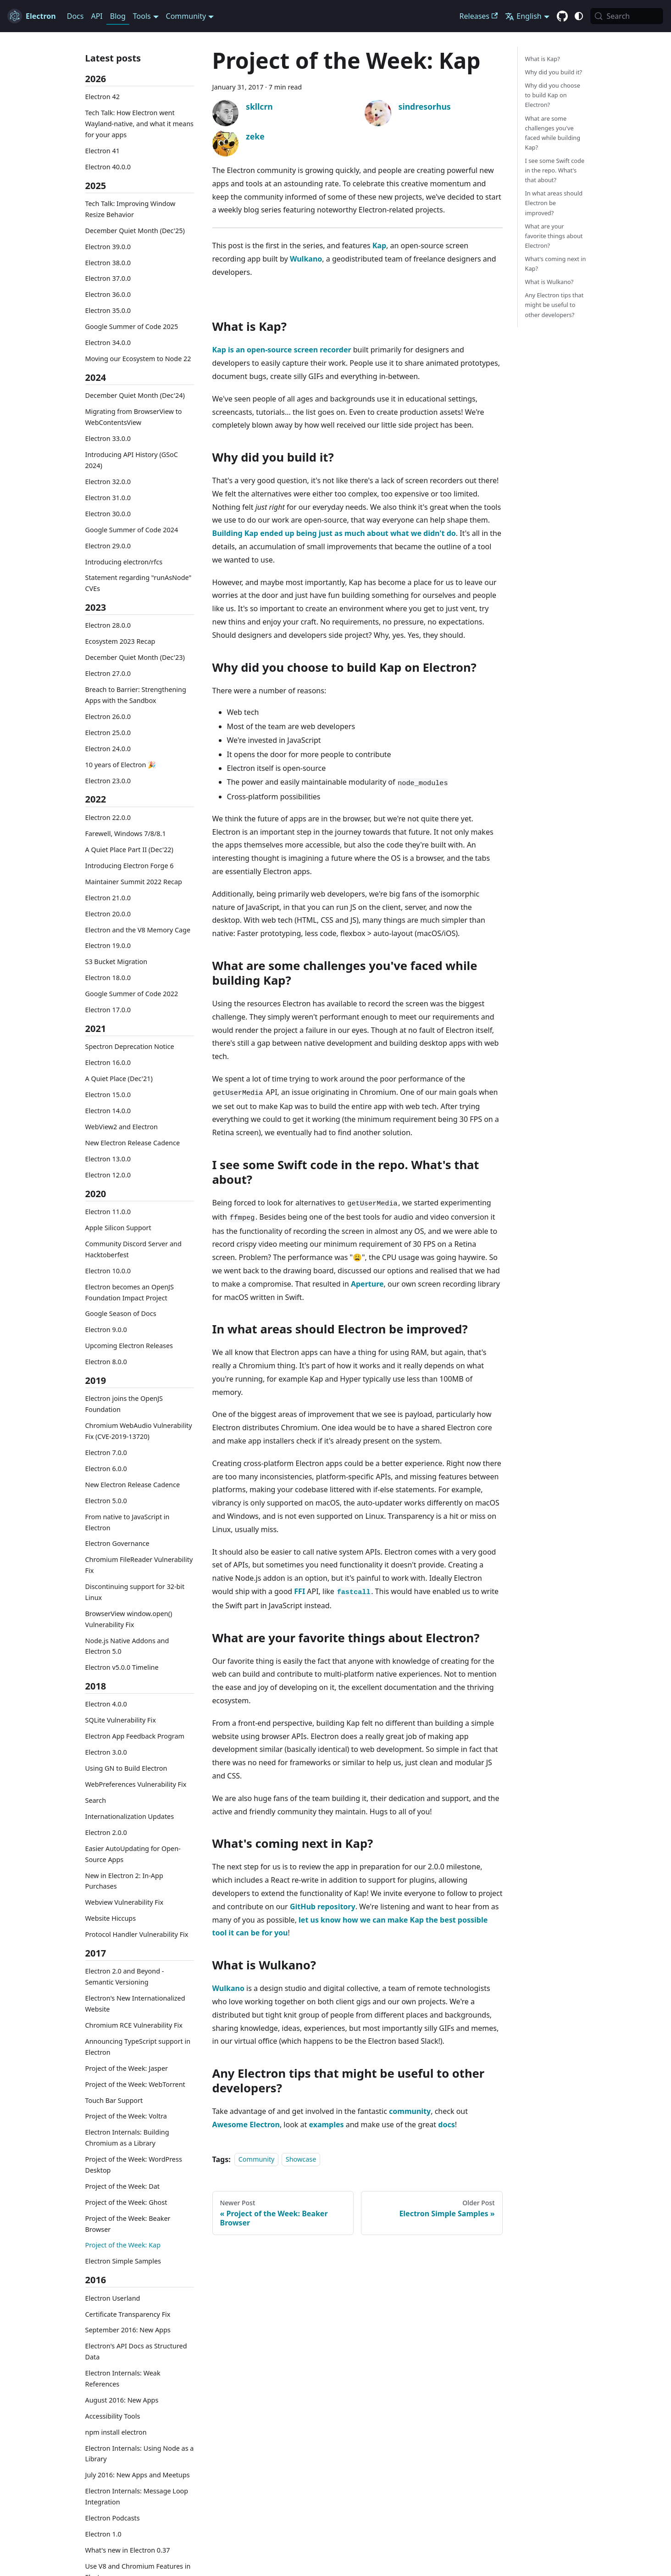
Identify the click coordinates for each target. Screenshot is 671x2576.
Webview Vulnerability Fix (124, 1902)
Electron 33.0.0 (108, 438)
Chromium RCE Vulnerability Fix (134, 2025)
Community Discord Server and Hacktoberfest (133, 1249)
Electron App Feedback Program (134, 1736)
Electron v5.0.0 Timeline (122, 1667)
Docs (75, 16)
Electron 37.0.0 (108, 278)
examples (326, 2124)
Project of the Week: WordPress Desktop (133, 2165)
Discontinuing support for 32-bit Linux (135, 1592)
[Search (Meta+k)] (627, 16)
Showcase (301, 2159)
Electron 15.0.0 (108, 1094)
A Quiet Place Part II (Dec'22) (129, 849)
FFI (299, 1591)
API (96, 16)
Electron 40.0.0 (108, 166)
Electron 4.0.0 (106, 1704)
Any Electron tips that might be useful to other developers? (554, 304)
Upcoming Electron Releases (129, 1345)
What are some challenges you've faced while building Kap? (553, 132)
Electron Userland (112, 2298)
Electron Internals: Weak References (123, 2378)
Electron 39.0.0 (108, 246)
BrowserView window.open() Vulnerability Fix (128, 1619)
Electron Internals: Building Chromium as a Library (127, 2137)
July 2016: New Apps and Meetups (137, 2474)
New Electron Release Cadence (132, 1142)
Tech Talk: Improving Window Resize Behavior (130, 209)
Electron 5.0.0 (106, 1500)
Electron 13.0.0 (108, 1158)
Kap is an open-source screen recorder (281, 350)
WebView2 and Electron (121, 1126)
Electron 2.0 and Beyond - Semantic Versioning (124, 1976)
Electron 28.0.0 (108, 625)
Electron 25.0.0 (108, 732)
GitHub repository (322, 1906)
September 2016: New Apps (128, 2329)
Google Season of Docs (120, 1313)
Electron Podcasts (112, 2518)
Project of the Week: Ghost (126, 2202)
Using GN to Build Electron (126, 1768)
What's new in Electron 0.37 (127, 2550)
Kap (379, 245)
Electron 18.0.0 (108, 977)
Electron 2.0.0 (106, 1832)
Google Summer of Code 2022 (131, 993)
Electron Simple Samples (123, 2261)
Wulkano (306, 259)
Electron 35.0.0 (108, 310)
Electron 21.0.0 (108, 897)
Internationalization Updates (129, 1816)
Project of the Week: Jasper (126, 2068)
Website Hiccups (110, 1918)
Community (256, 2159)
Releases (479, 16)
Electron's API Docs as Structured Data (136, 2351)
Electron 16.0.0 (108, 1062)
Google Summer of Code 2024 (131, 529)
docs (446, 2124)
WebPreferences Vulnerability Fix (136, 1784)
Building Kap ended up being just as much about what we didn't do (334, 533)
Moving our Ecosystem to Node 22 (138, 358)
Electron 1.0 (103, 2534)
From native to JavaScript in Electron (127, 1522)
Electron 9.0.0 (106, 1329)
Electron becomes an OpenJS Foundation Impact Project (129, 1292)
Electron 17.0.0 (108, 1009)
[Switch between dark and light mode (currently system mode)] (578, 16)
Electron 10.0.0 (108, 1270)
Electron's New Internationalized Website (135, 2003)
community (410, 2111)
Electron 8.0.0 (106, 1361)
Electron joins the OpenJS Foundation (124, 1404)
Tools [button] (142, 16)
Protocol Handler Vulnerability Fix (137, 1934)
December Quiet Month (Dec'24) (135, 395)
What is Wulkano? (549, 282)
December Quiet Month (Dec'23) (135, 657)
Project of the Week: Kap (123, 2245)
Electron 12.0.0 (108, 1175)
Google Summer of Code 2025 (131, 326)
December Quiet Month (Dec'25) (135, 230)
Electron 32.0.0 (108, 481)
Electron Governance (117, 1543)
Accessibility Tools (112, 2416)
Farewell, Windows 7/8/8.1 (125, 833)
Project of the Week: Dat (122, 2186)
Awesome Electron (246, 2124)
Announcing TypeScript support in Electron (138, 2047)
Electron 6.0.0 (106, 1468)
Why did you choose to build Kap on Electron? (552, 95)
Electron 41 (102, 150)
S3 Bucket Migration (116, 961)
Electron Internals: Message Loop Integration (137, 2496)
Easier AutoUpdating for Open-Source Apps (133, 1854)
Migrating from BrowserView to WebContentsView (133, 417)
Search (95, 1800)
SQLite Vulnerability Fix (120, 1720)
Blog (118, 16)
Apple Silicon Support (118, 1227)
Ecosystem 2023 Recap (120, 641)
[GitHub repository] (562, 16)
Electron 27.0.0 (108, 673)
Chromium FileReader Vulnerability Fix (139, 1565)
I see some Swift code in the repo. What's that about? (555, 170)
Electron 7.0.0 (106, 1452)
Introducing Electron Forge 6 (129, 865)
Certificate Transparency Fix (128, 2314)
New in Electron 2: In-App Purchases (124, 1881)
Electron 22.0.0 (108, 817)
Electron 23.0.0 (108, 780)
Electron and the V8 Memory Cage (138, 930)
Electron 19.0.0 (108, 945)
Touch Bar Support (114, 2100)
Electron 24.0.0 (108, 748)
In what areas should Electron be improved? (554, 203)
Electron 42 (102, 96)
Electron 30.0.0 (108, 513)
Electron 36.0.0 (108, 294)
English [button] (523, 16)
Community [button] (186, 16)
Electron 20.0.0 (108, 913)
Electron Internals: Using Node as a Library (139, 2454)
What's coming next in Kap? (555, 264)
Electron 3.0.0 (106, 1752)
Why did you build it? (553, 72)
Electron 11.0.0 (108, 1211)
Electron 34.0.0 (108, 342)
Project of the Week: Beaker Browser (128, 2224)
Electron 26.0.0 (108, 716)
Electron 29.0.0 (108, 545)
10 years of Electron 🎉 (120, 764)
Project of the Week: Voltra (126, 2116)
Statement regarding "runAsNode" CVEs (138, 583)
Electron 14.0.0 (108, 1110)
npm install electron (116, 2432)
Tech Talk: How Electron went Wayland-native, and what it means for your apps (139, 123)
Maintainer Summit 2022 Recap (133, 881)
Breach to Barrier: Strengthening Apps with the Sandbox (135, 695)
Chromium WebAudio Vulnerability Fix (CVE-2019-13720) (138, 1431)
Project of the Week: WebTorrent (135, 2084)
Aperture (367, 1284)
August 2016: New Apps (122, 2400)
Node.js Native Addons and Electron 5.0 (127, 1646)
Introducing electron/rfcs (124, 562)
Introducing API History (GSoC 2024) (131, 460)
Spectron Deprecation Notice (129, 1046)
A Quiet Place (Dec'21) (119, 1078)
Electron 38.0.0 (108, 262)
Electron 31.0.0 (108, 497)
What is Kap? (542, 59)
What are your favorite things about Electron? (554, 236)
